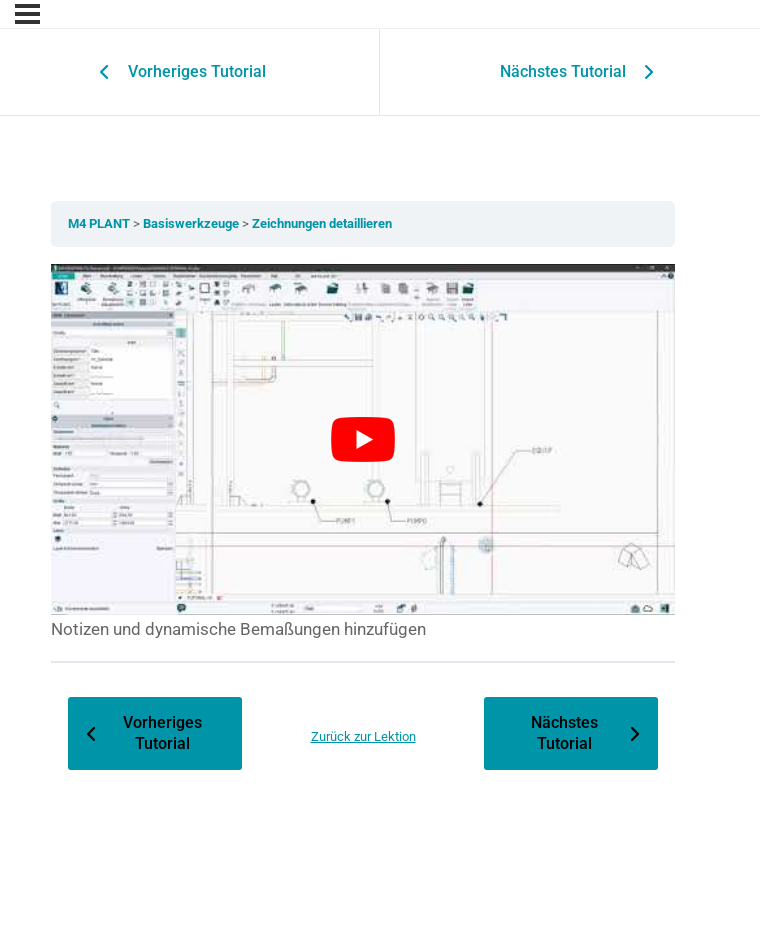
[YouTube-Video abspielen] (363, 439)
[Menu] (27, 14)
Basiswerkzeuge (192, 223)
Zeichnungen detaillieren (322, 223)
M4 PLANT (100, 223)
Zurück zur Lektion (363, 736)
